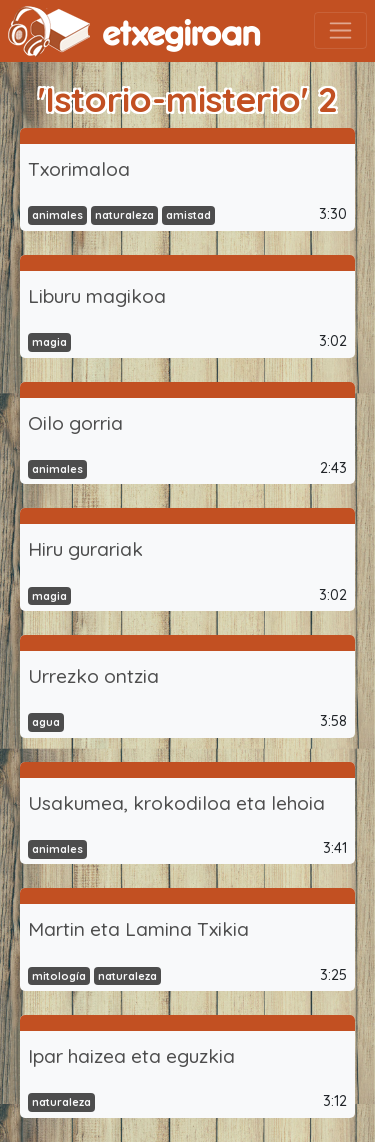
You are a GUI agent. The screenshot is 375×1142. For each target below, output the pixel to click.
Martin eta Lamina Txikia (138, 929)
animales (57, 215)
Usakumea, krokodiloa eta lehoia (176, 803)
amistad (188, 215)
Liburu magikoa (97, 296)
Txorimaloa (79, 169)
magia (49, 342)
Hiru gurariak (85, 549)
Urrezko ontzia (93, 676)
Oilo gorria (75, 423)
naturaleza (124, 215)
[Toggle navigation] (340, 30)
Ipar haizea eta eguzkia (131, 1056)
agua (46, 722)
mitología (59, 976)
